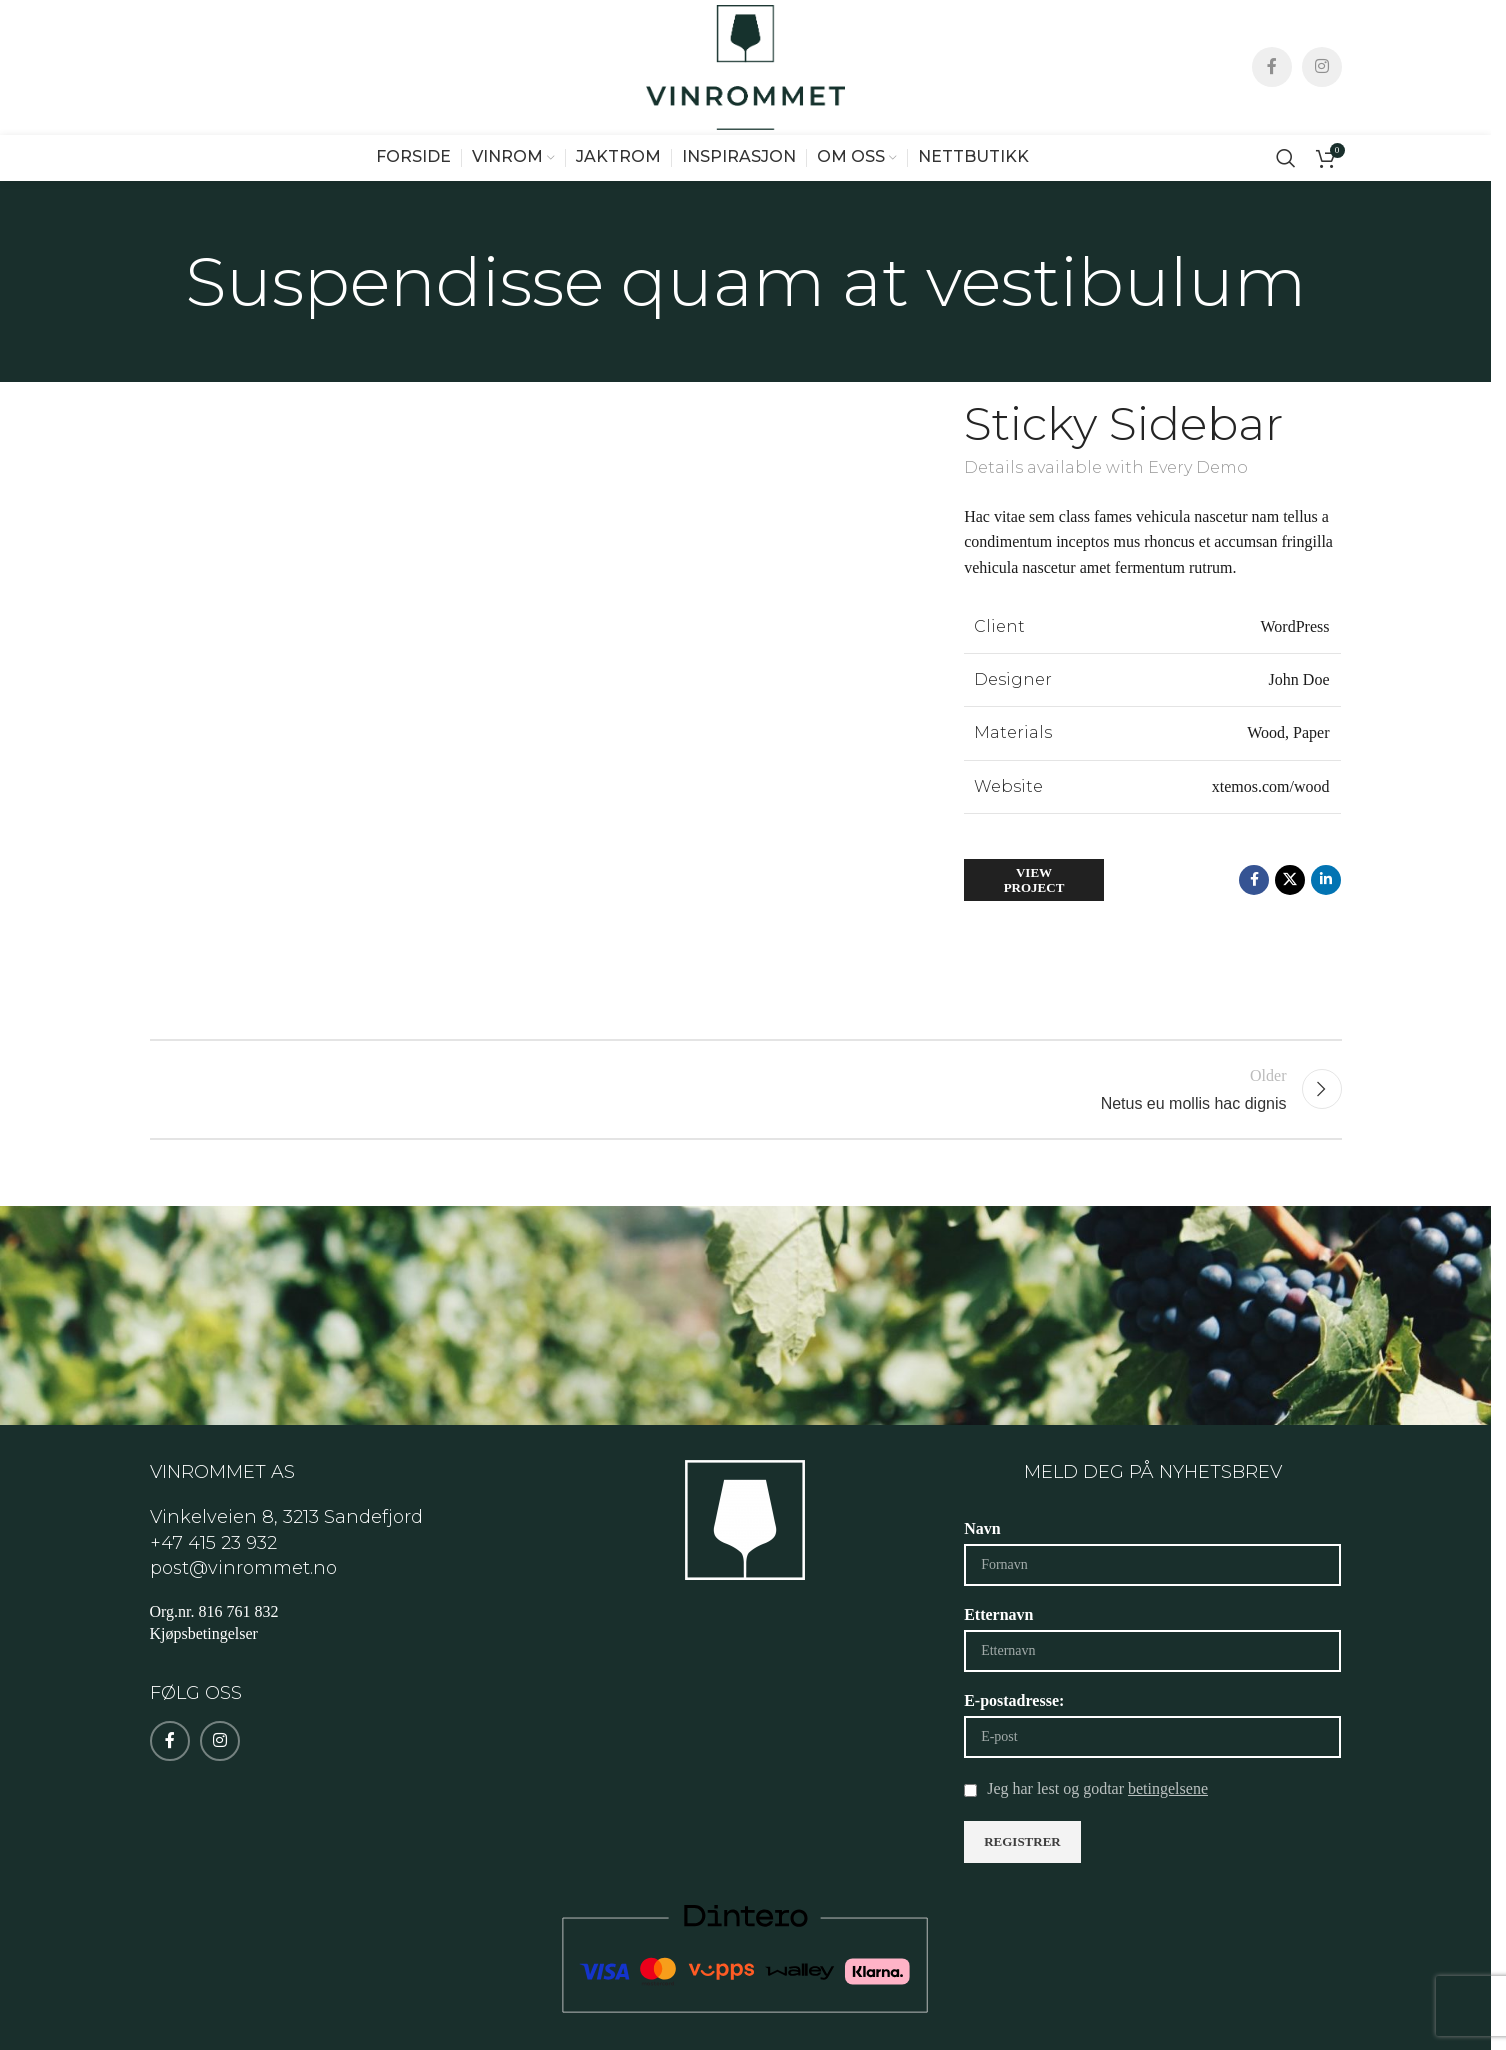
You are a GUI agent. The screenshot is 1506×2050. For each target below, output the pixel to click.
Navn (982, 1580)
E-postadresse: (1014, 1752)
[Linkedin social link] (1326, 932)
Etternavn (998, 1666)
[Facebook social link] (1272, 93)
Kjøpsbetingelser (204, 1685)
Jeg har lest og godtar (1097, 1840)
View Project (1034, 931)
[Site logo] (745, 91)
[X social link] (1290, 932)
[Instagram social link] (1322, 93)
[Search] (1286, 209)
